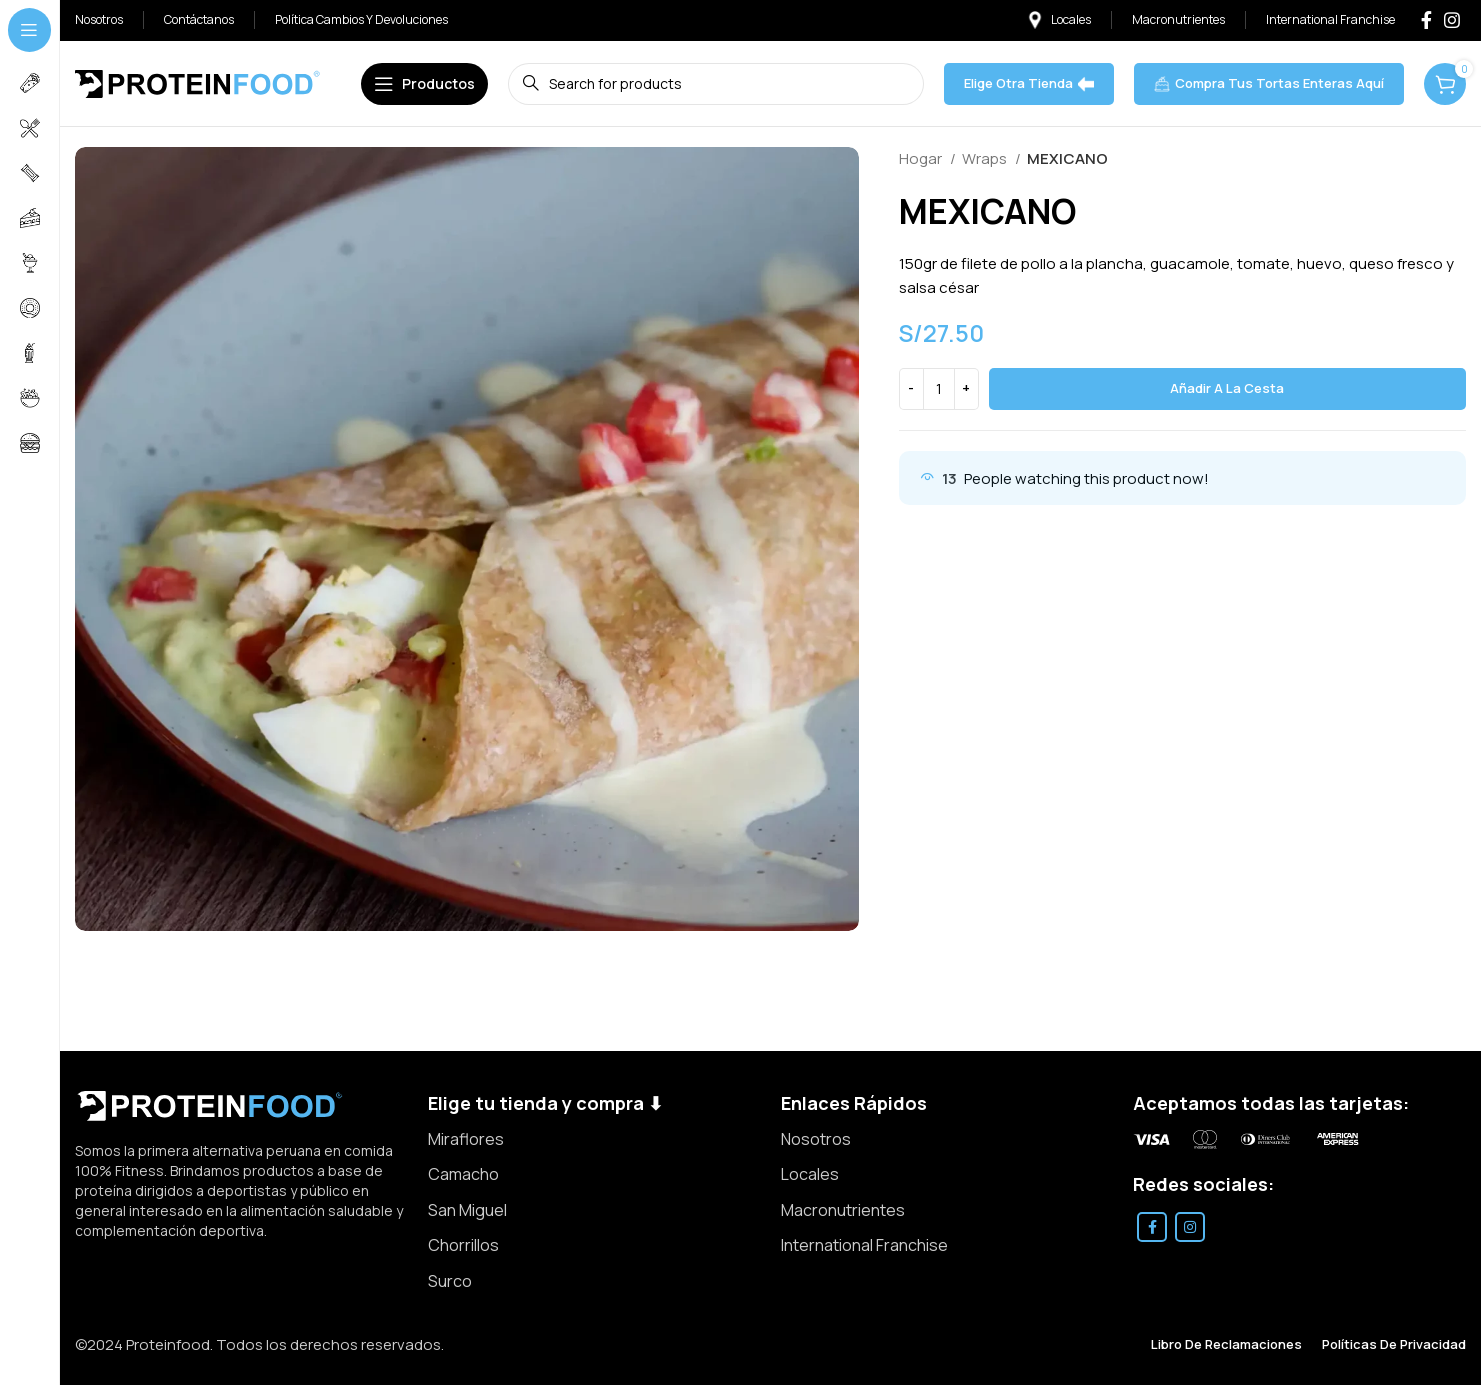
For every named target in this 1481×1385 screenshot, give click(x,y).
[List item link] (594, 1140)
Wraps (986, 158)
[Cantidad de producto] (939, 389)
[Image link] (209, 1104)
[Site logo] (198, 82)
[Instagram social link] (1452, 20)
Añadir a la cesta (1227, 388)
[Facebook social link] (1426, 20)
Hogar (922, 158)
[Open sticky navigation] (424, 84)
